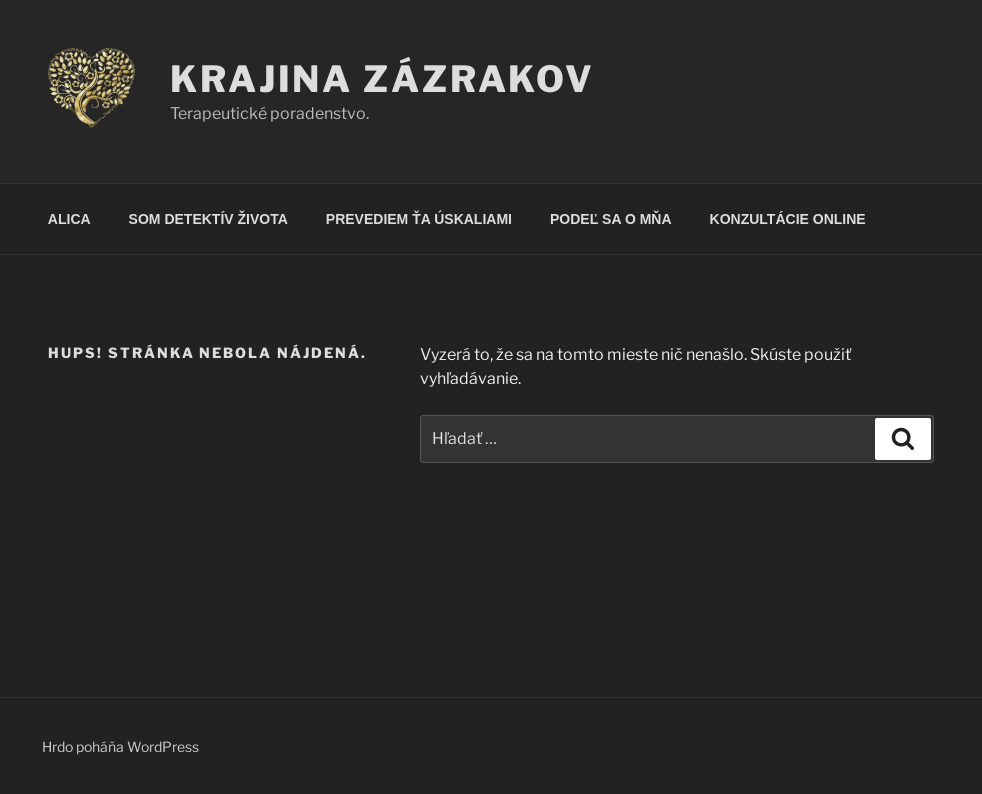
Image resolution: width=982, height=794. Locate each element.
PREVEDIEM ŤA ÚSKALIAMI (419, 219)
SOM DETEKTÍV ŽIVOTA (208, 219)
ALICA (69, 219)
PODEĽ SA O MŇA (611, 219)
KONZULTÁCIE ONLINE (788, 219)
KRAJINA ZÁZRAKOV (382, 79)
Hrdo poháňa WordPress (120, 746)
